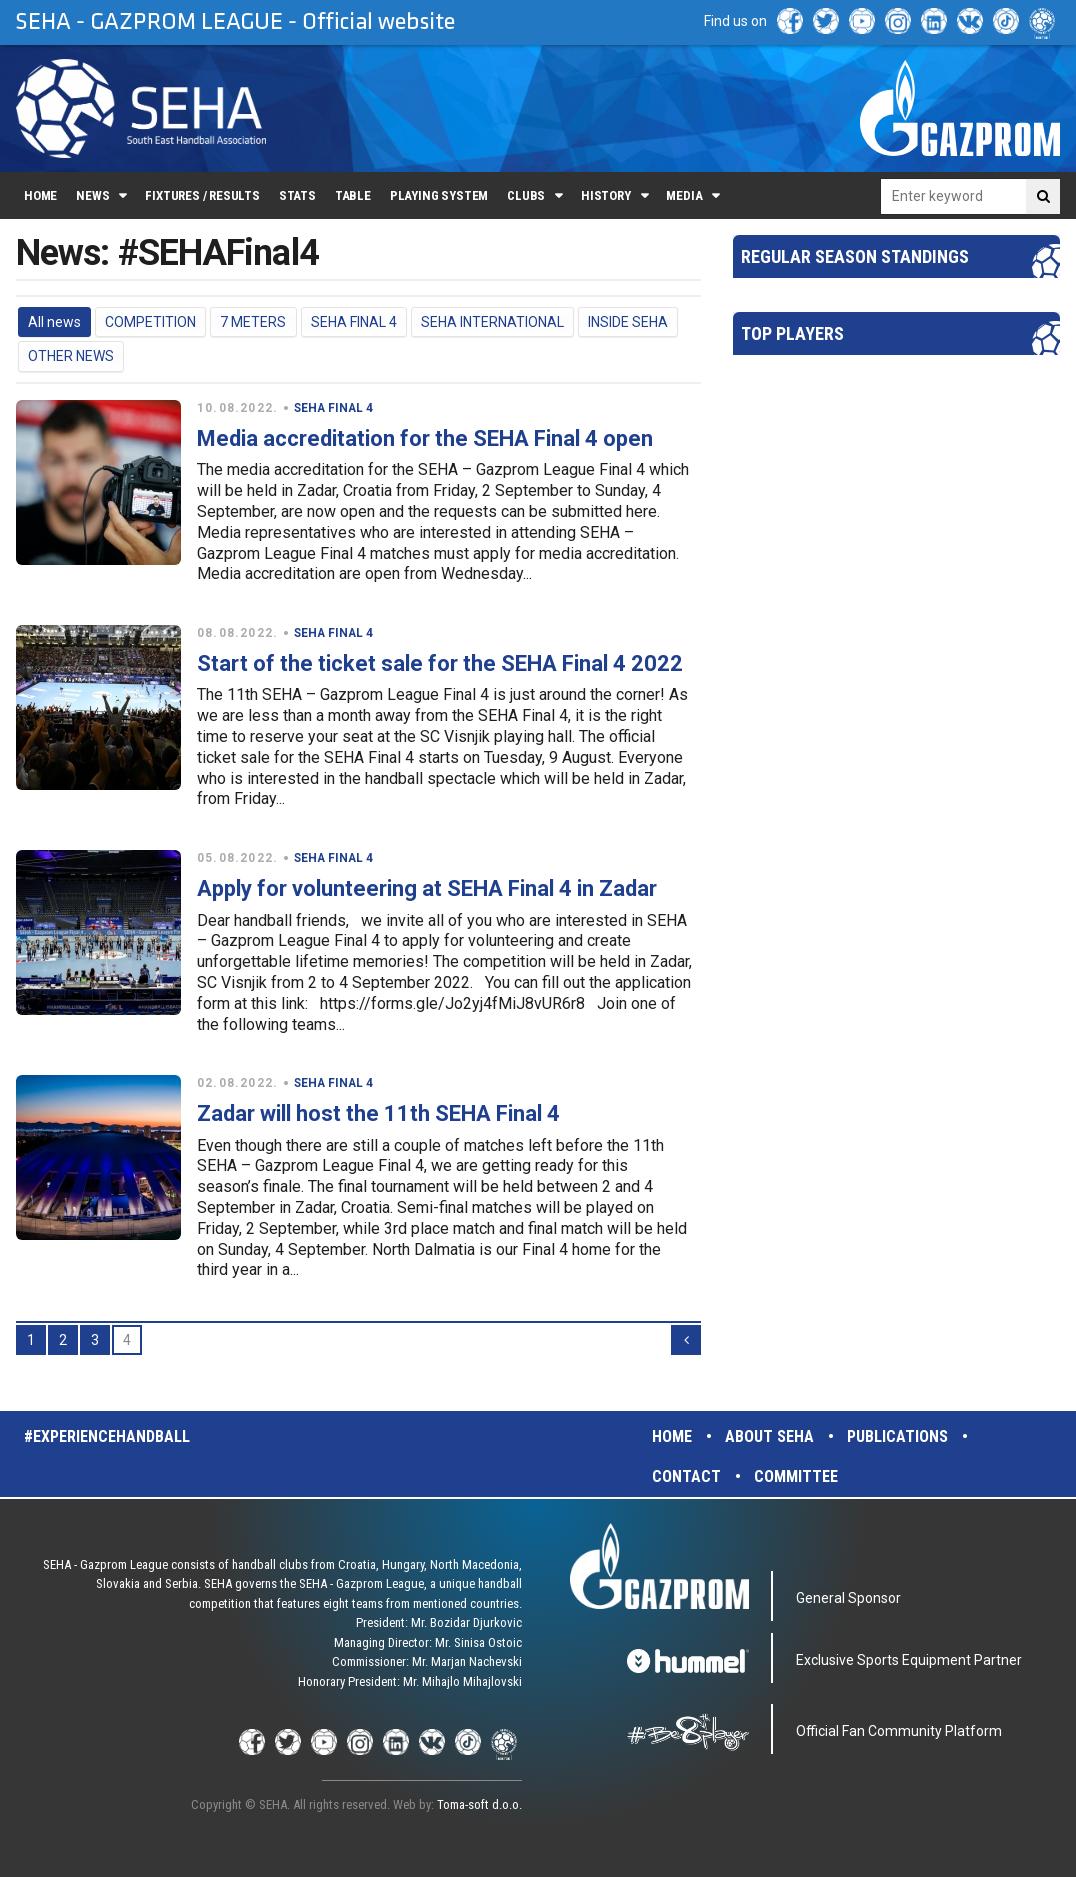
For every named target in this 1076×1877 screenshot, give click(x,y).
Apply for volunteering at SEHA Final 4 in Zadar (427, 888)
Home (40, 195)
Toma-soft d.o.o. (479, 1804)
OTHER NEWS (71, 356)
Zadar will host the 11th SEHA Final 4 (378, 1113)
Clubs (526, 195)
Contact (686, 1476)
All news (54, 322)
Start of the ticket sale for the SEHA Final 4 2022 (440, 663)
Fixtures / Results (202, 195)
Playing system (439, 195)
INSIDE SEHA (628, 322)
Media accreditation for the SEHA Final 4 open (425, 438)
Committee (796, 1476)
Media (684, 195)
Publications (897, 1436)
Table (353, 195)
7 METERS (253, 322)
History (606, 195)
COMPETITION (150, 322)
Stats (297, 195)
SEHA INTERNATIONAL (492, 322)
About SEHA (769, 1436)
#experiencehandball (107, 1436)
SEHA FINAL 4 (354, 322)
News (92, 195)
